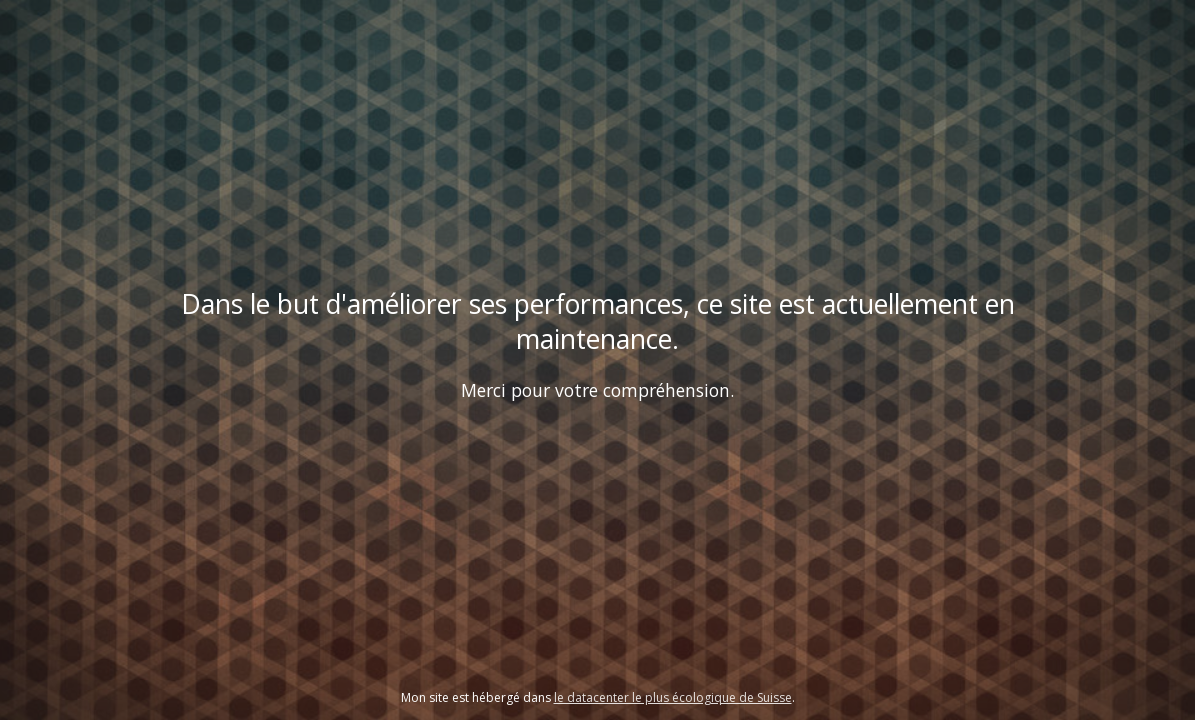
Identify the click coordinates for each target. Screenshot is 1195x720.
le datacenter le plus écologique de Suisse (673, 697)
